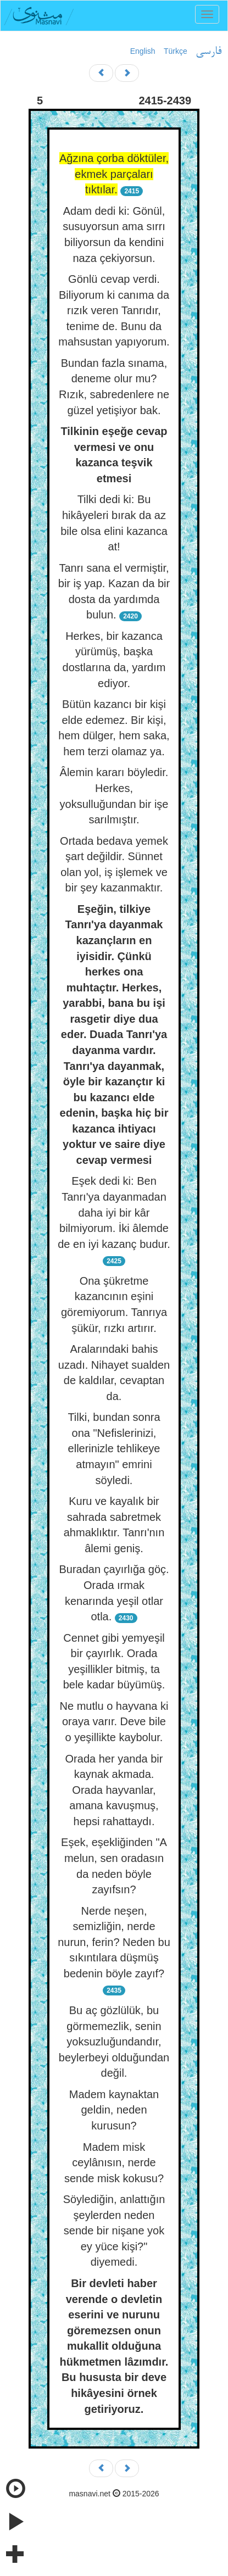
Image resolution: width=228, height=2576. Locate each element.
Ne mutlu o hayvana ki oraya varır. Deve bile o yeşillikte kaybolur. (114, 1721)
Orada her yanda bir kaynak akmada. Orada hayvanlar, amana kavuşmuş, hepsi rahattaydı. (114, 1790)
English (142, 51)
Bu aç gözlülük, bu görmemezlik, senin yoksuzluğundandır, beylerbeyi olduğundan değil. (114, 2041)
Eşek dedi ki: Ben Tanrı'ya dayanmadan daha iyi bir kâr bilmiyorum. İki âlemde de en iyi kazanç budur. (114, 1212)
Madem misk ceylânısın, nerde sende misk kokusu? (114, 2162)
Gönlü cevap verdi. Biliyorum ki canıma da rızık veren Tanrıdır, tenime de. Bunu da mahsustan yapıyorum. (113, 310)
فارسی (208, 51)
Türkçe (175, 51)
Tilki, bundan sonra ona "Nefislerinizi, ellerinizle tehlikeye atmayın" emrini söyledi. (114, 1448)
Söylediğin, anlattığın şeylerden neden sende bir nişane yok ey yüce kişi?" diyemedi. (114, 2230)
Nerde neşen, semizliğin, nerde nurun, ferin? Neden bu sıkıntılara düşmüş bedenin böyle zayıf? (114, 1942)
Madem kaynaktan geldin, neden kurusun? (114, 2110)
